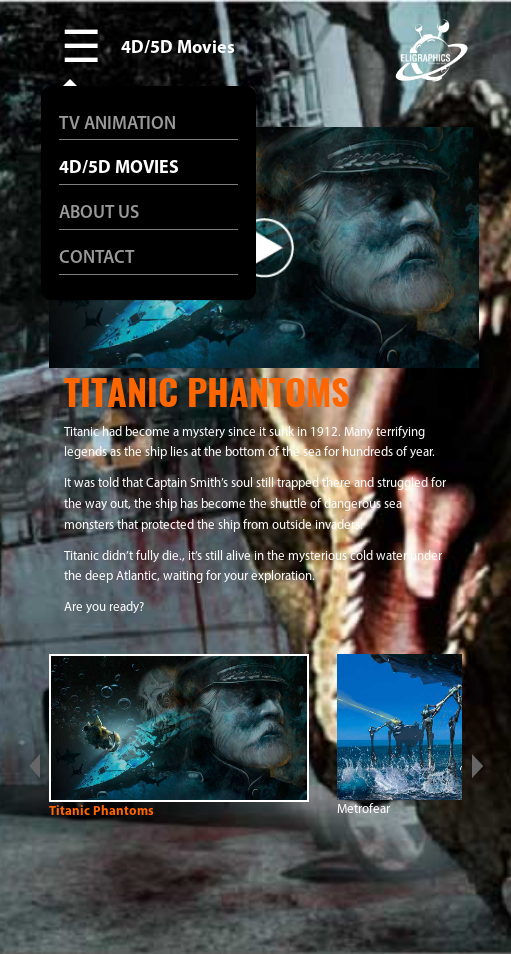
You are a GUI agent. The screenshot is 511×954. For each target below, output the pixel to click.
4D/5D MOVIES (119, 168)
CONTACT (96, 258)
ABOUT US (99, 213)
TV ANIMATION (117, 124)
